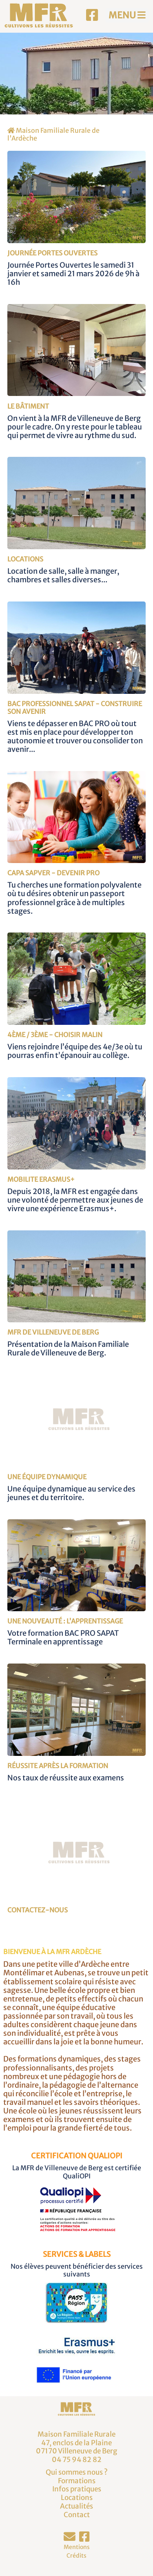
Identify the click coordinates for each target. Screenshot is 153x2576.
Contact (77, 2514)
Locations (77, 2497)
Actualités (76, 2506)
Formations (76, 2480)
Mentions (77, 2547)
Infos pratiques (76, 2488)
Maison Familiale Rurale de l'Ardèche (53, 134)
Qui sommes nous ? (77, 2472)
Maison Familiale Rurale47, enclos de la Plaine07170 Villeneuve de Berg (76, 2442)
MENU (127, 15)
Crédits (76, 2555)
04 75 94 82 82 (77, 2459)
